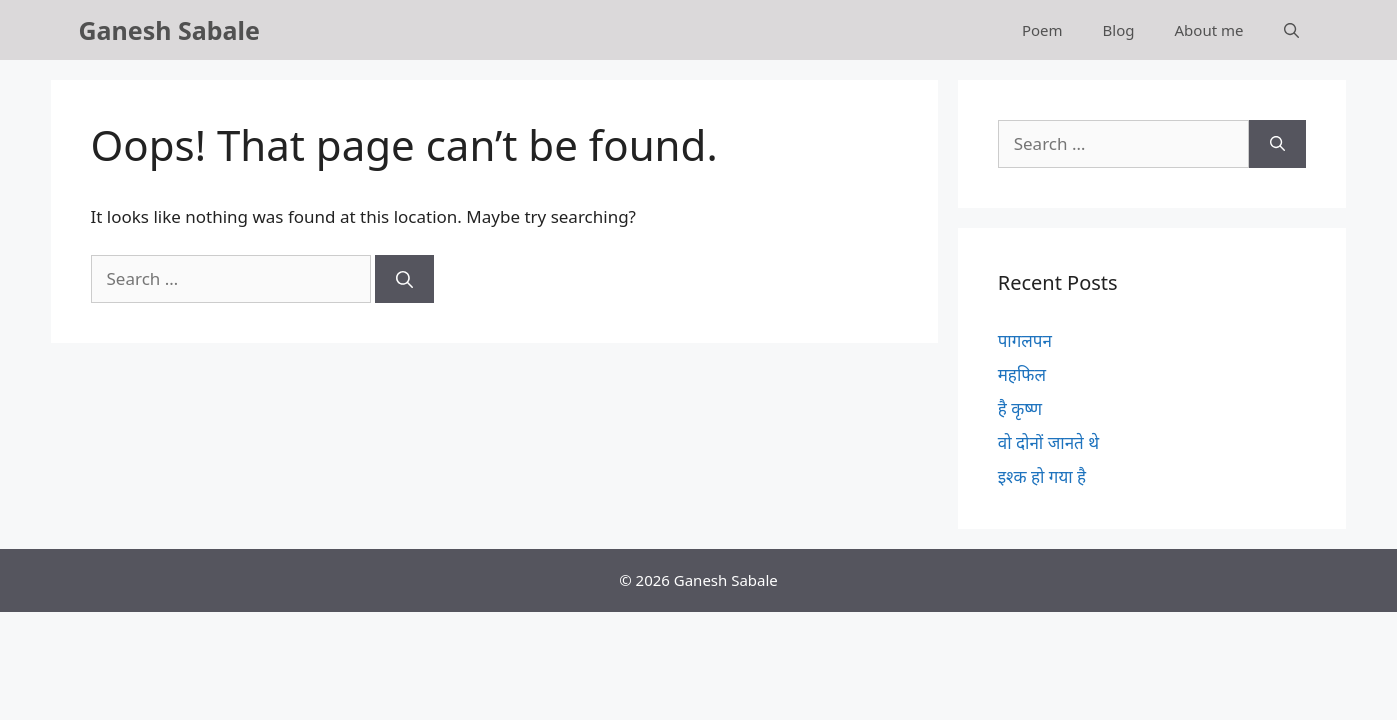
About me (1209, 30)
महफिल (1022, 374)
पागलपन (1025, 340)
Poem (1042, 30)
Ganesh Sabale (169, 30)
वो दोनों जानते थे (1048, 442)
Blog (1119, 30)
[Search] (404, 279)
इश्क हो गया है (1042, 476)
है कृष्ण (1020, 408)
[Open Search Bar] (1291, 30)
